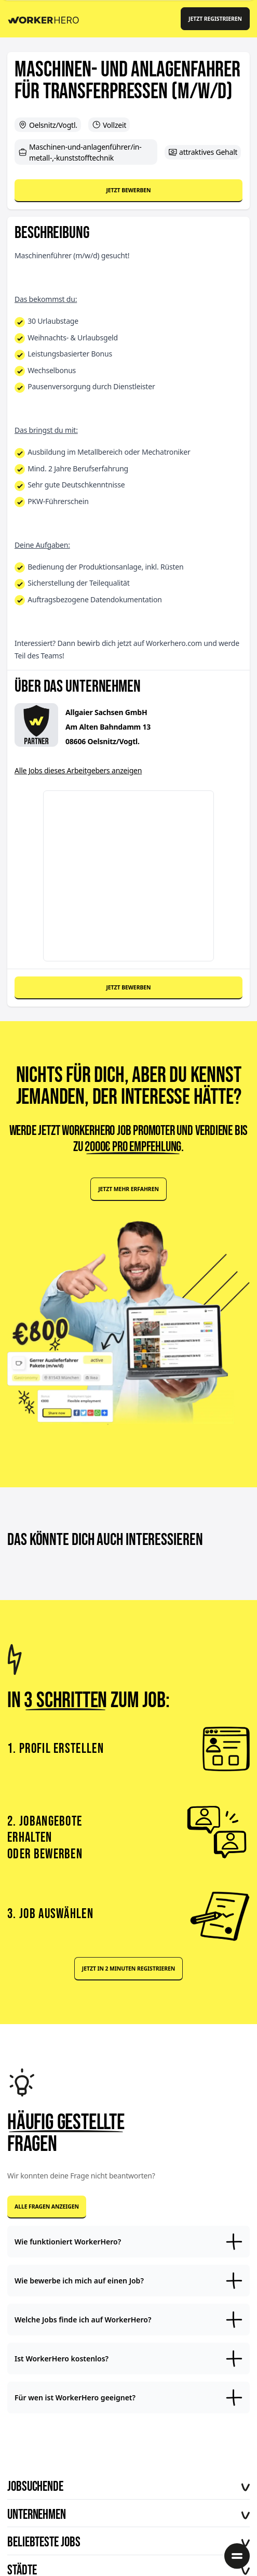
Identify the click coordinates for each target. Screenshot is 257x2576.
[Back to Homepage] (47, 18)
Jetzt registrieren (215, 18)
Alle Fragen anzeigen (47, 2206)
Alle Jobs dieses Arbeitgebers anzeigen (78, 770)
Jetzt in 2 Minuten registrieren (128, 1968)
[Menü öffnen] (237, 2556)
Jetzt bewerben (128, 190)
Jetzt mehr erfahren (128, 1189)
